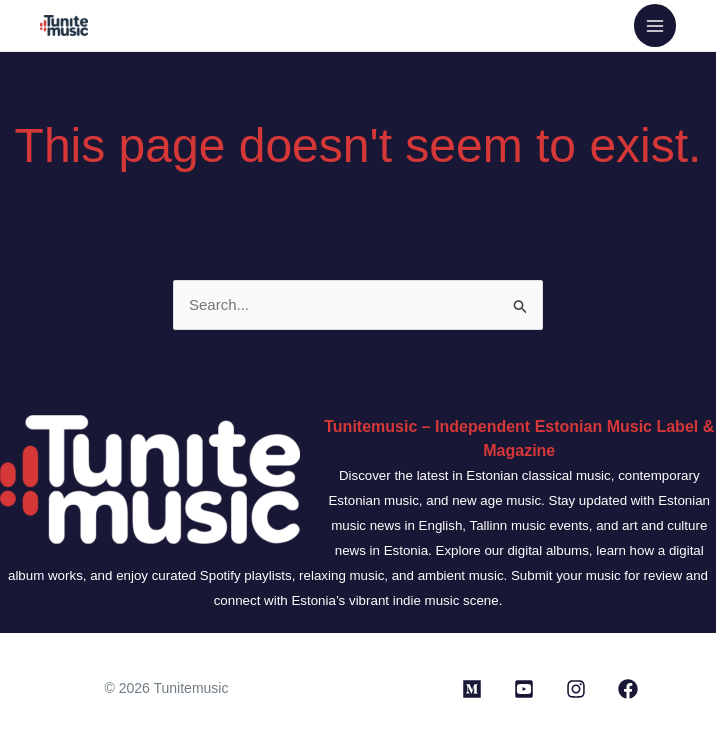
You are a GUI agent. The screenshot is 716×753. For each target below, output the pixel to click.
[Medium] (472, 689)
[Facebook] (628, 689)
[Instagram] (576, 689)
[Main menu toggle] (655, 25)
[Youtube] (524, 689)
